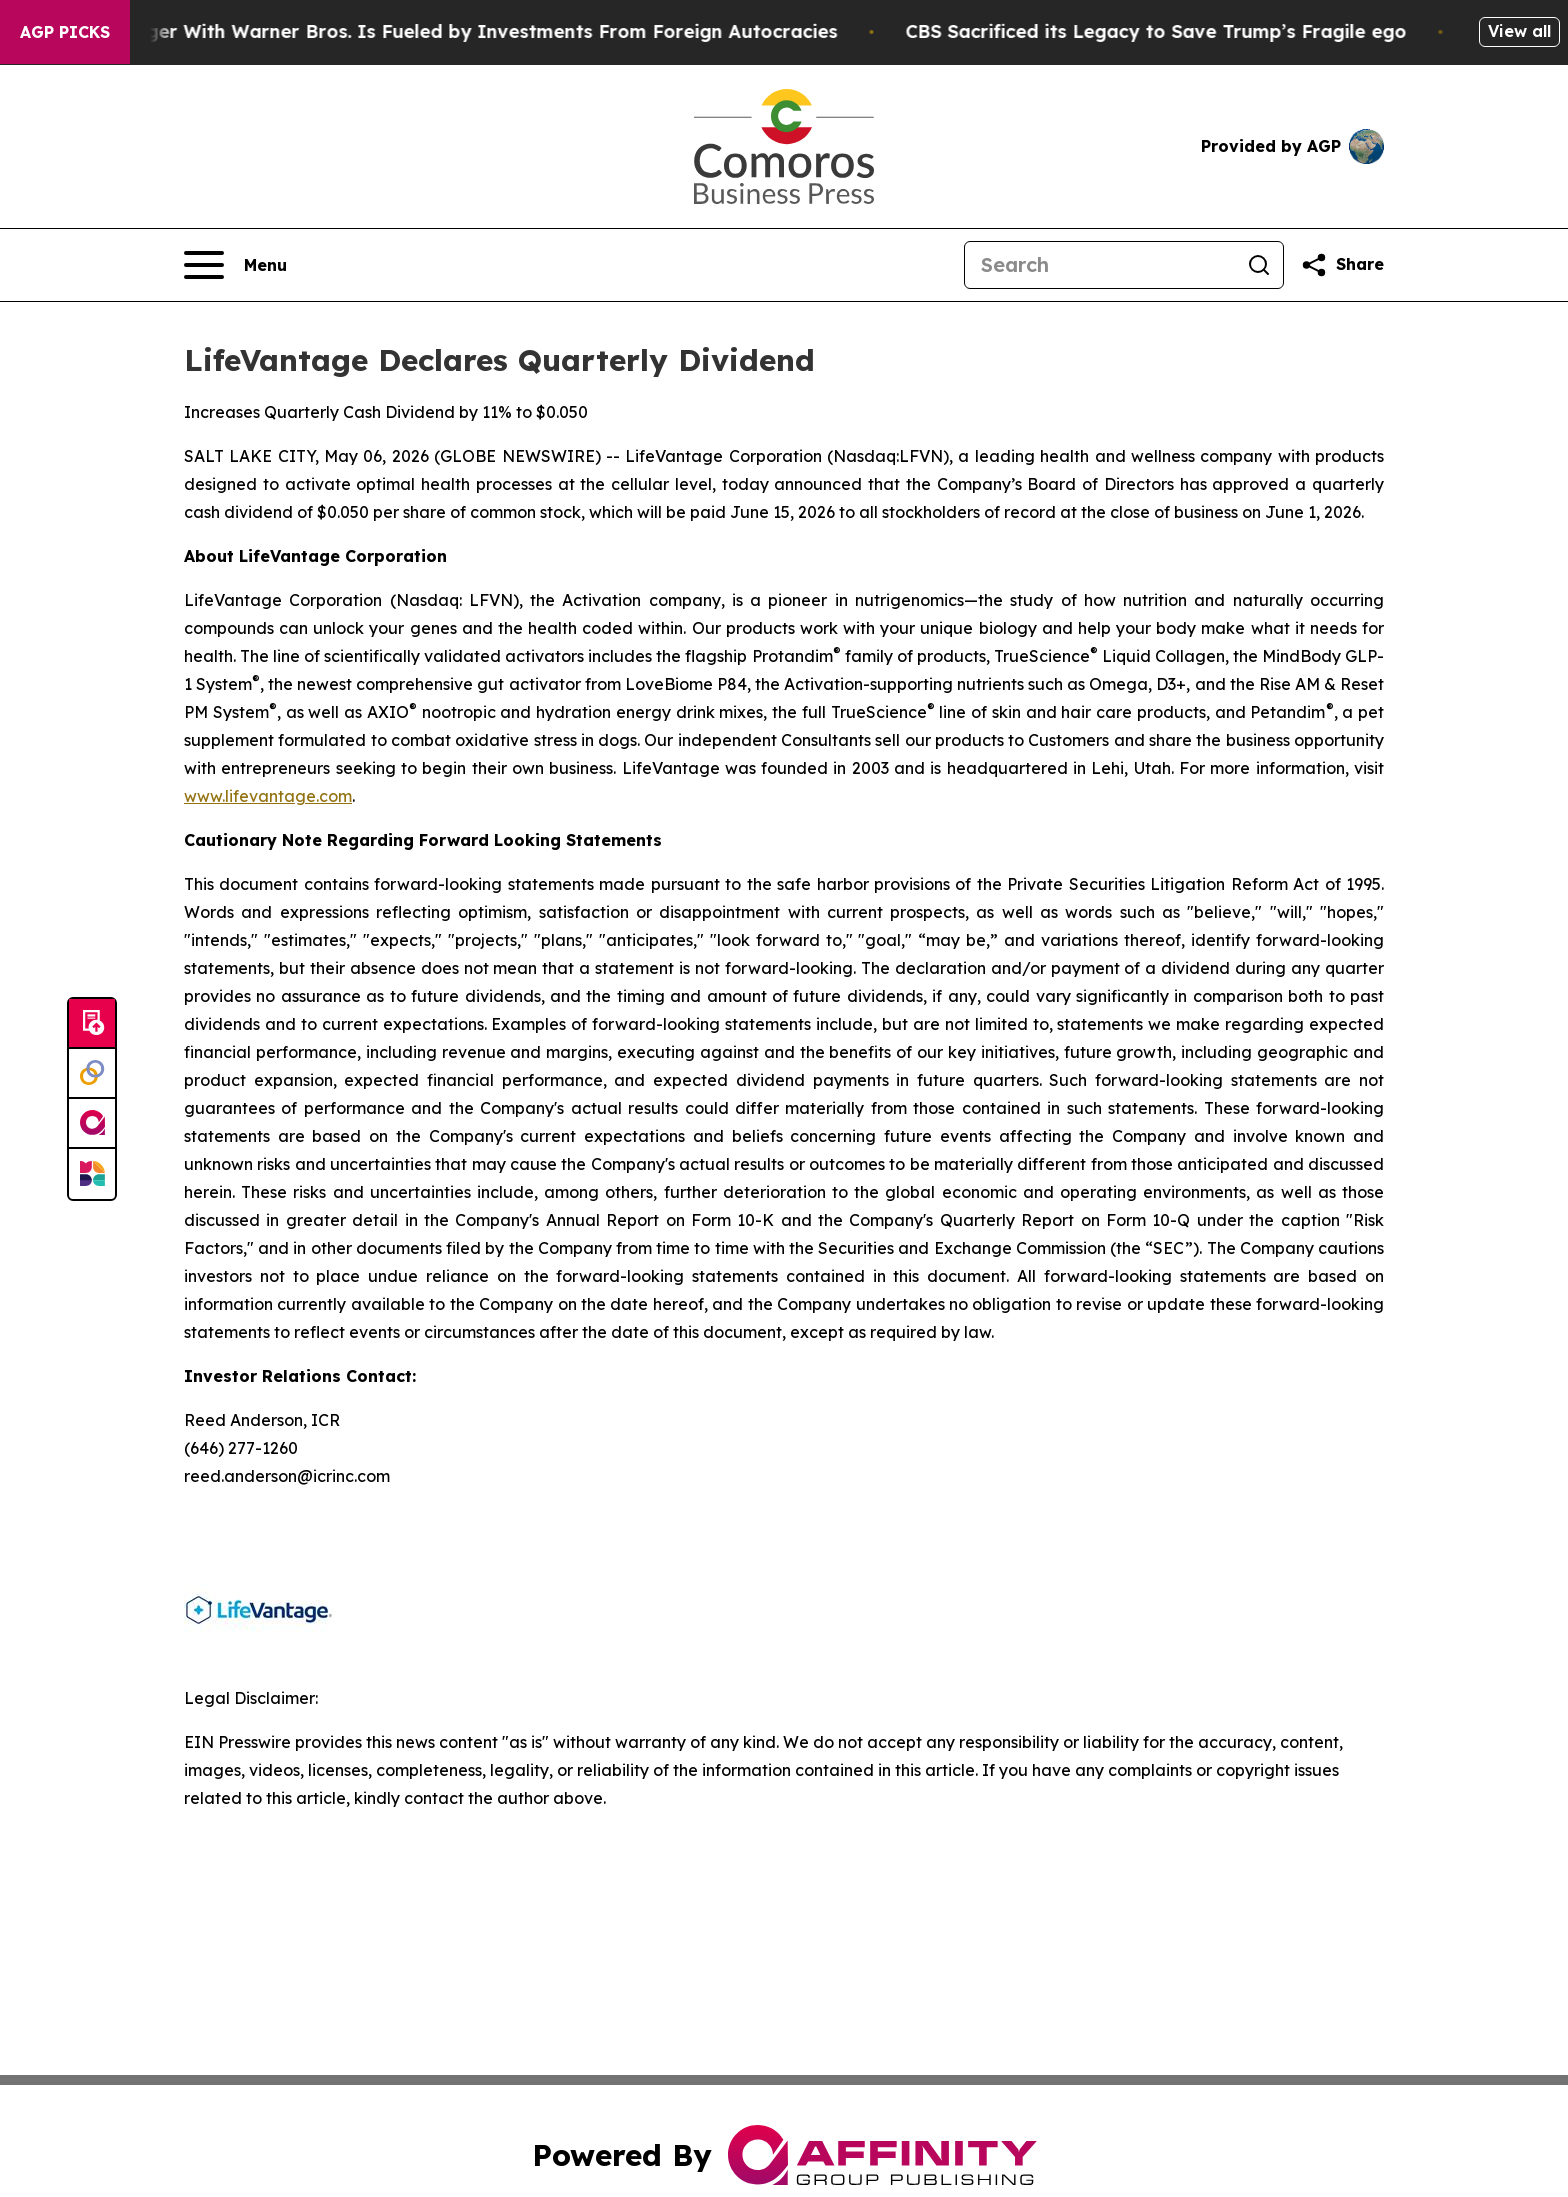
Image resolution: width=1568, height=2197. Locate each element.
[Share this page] (1342, 265)
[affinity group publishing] (92, 1124)
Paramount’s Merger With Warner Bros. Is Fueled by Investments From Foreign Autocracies (436, 31)
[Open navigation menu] (235, 265)
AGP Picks (65, 32)
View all (1519, 31)
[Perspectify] (92, 1074)
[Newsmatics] (92, 1174)
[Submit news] (92, 1024)
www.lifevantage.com (268, 796)
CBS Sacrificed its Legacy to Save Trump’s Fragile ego (1179, 31)
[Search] (1100, 265)
